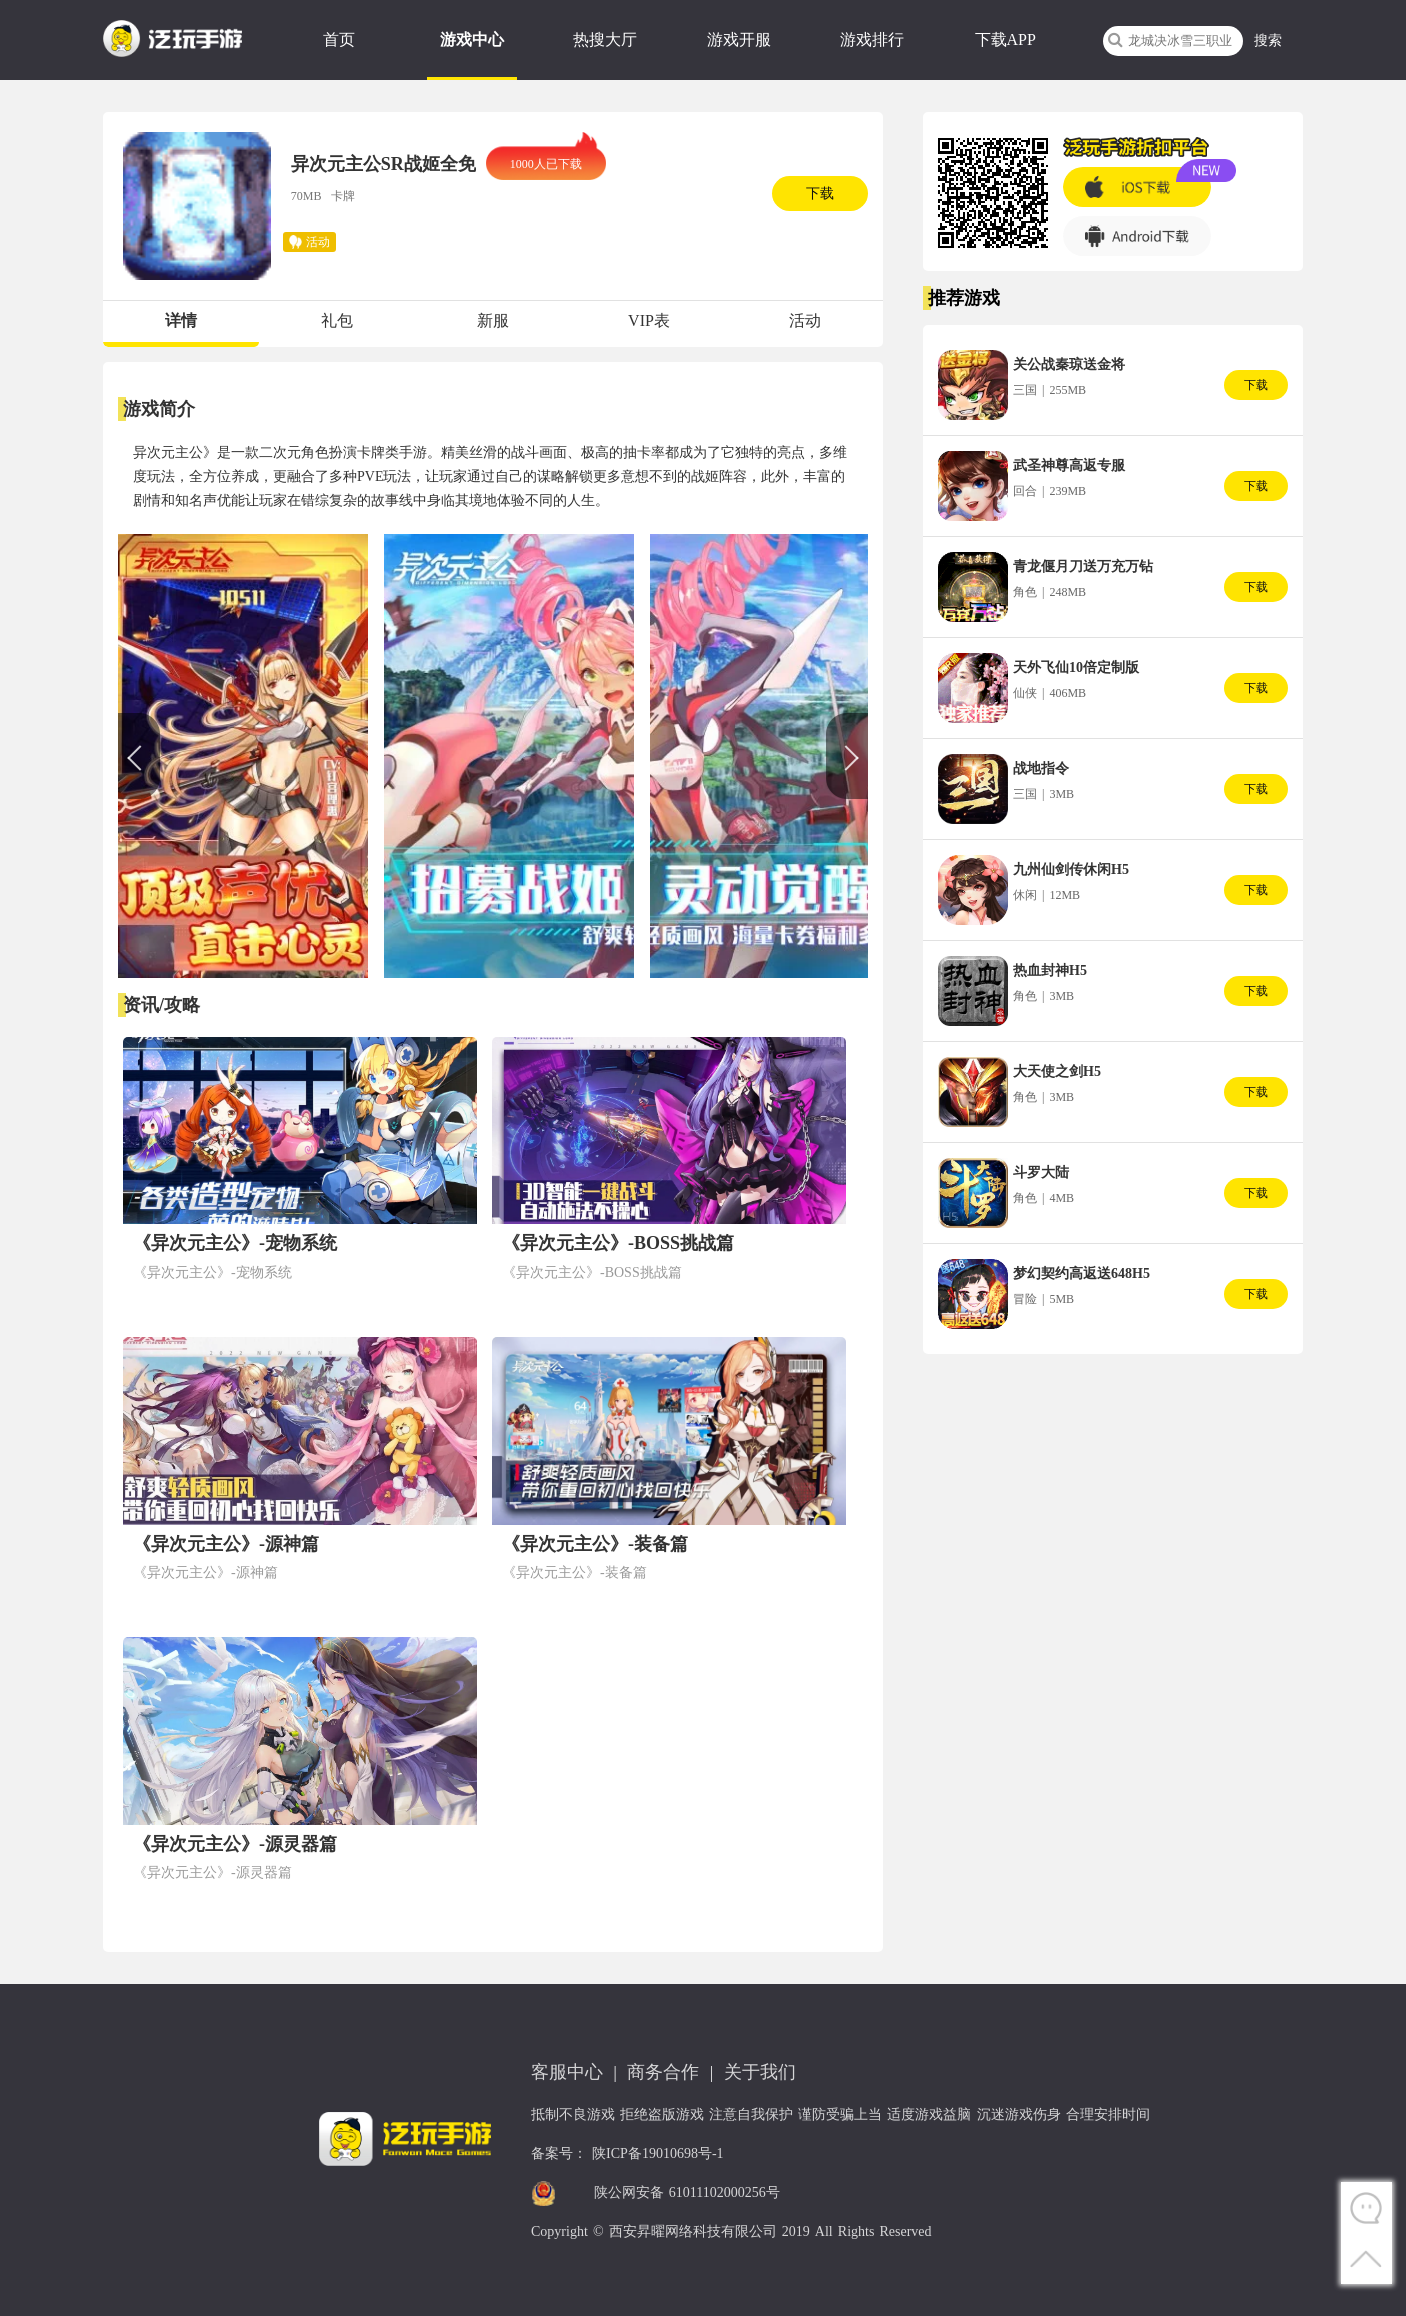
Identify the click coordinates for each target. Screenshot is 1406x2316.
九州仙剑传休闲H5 (1071, 869)
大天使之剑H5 (1057, 1071)
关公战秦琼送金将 (1069, 364)
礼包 (337, 320)
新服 (493, 320)
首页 (339, 39)
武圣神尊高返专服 (1069, 465)
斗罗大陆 (1041, 1172)
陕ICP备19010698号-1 (657, 2153)
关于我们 (760, 2072)
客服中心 (567, 2072)
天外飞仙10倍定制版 (1076, 667)
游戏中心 (472, 39)
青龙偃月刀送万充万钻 (1083, 566)
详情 (181, 320)
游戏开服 (739, 39)
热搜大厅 (605, 39)
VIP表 (649, 320)
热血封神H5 (1050, 970)
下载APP (1005, 39)
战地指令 (1041, 768)
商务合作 (663, 2072)
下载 (820, 193)
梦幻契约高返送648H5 (1081, 1273)
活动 (805, 320)
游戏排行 (872, 39)
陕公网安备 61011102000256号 (687, 2192)
